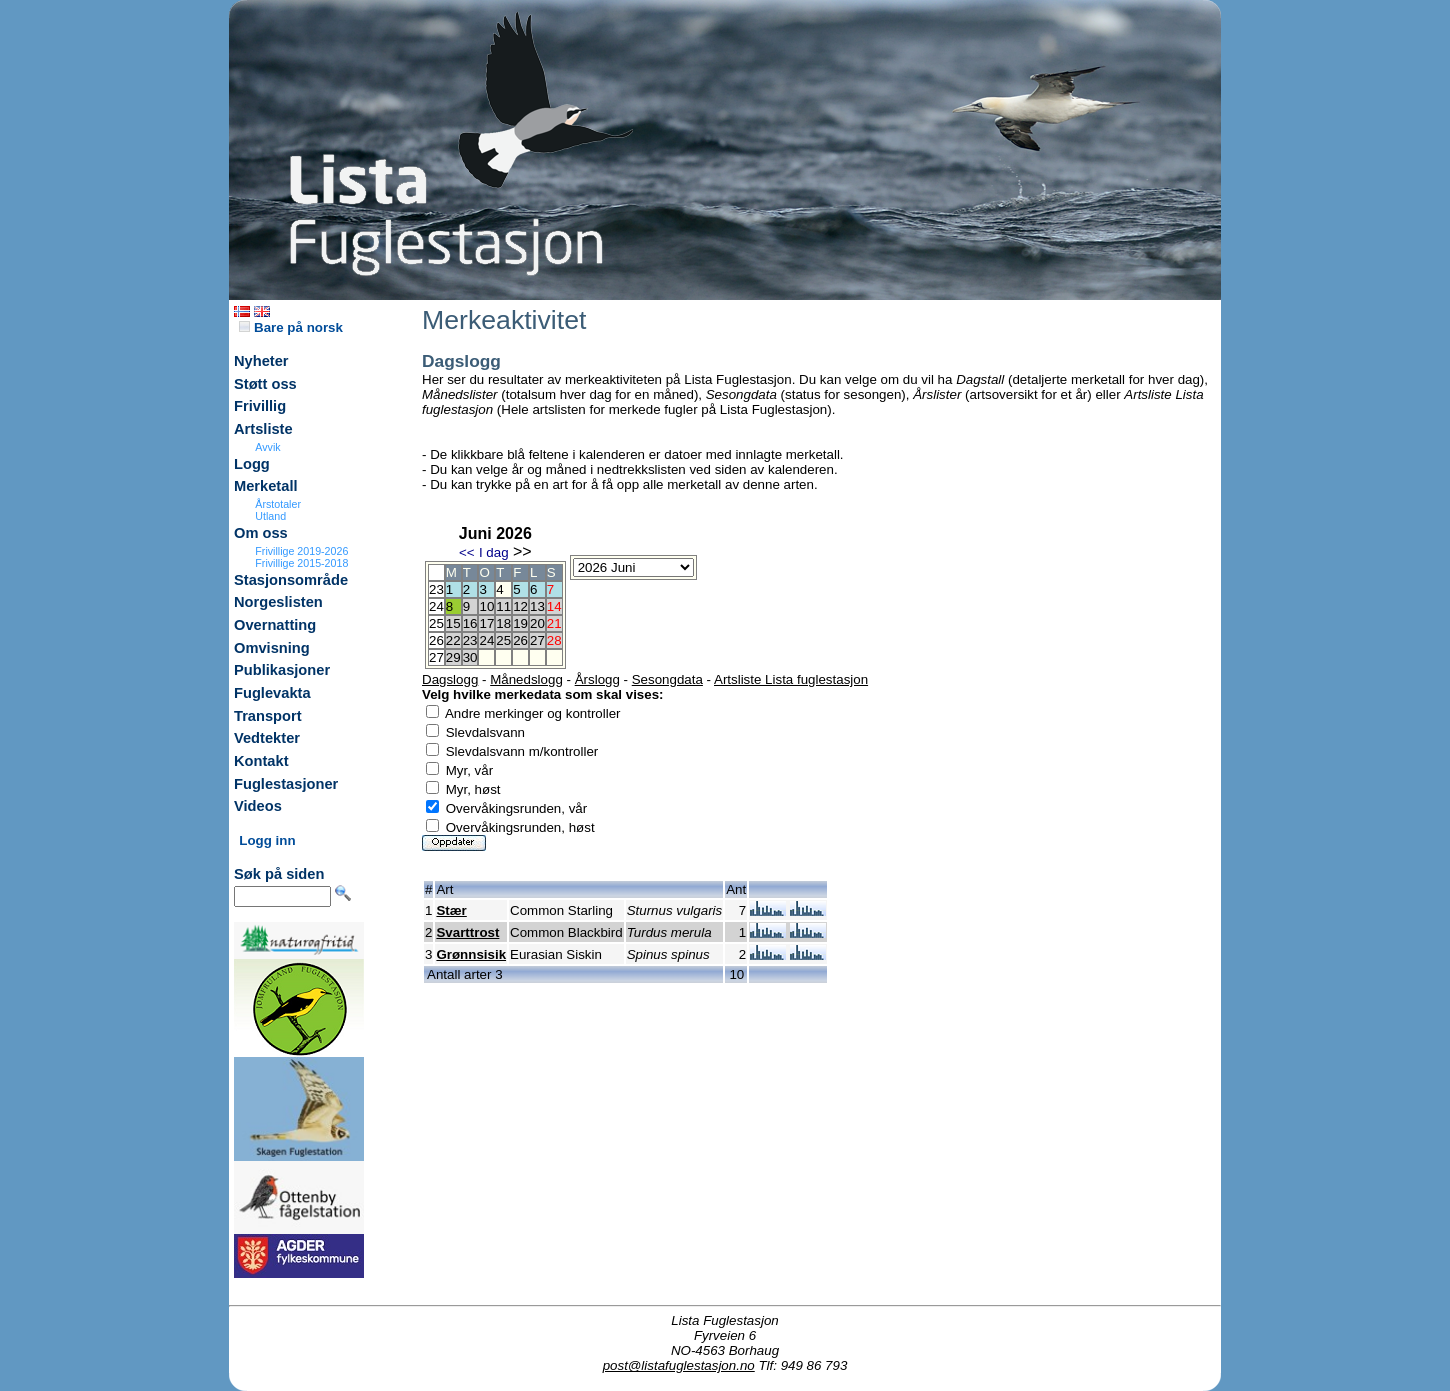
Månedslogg (526, 679)
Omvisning (272, 648)
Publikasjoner (282, 670)
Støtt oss (265, 384)
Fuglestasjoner (286, 784)
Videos (258, 806)
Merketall (266, 486)
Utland (270, 516)
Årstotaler (278, 504)
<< (467, 552)
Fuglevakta (272, 693)
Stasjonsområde (291, 580)
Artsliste (263, 429)
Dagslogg (450, 679)
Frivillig (260, 406)
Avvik (267, 447)
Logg (252, 464)
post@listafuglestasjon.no (679, 1365)
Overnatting (275, 625)
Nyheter (261, 361)
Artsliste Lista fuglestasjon (791, 679)
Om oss (261, 533)
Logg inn (267, 840)
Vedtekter (267, 738)
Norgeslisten (278, 602)
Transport (268, 716)
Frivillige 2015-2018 (301, 563)
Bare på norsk (291, 327)
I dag (494, 552)
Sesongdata (667, 679)
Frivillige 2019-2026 (301, 551)
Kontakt (261, 761)
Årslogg (597, 679)
